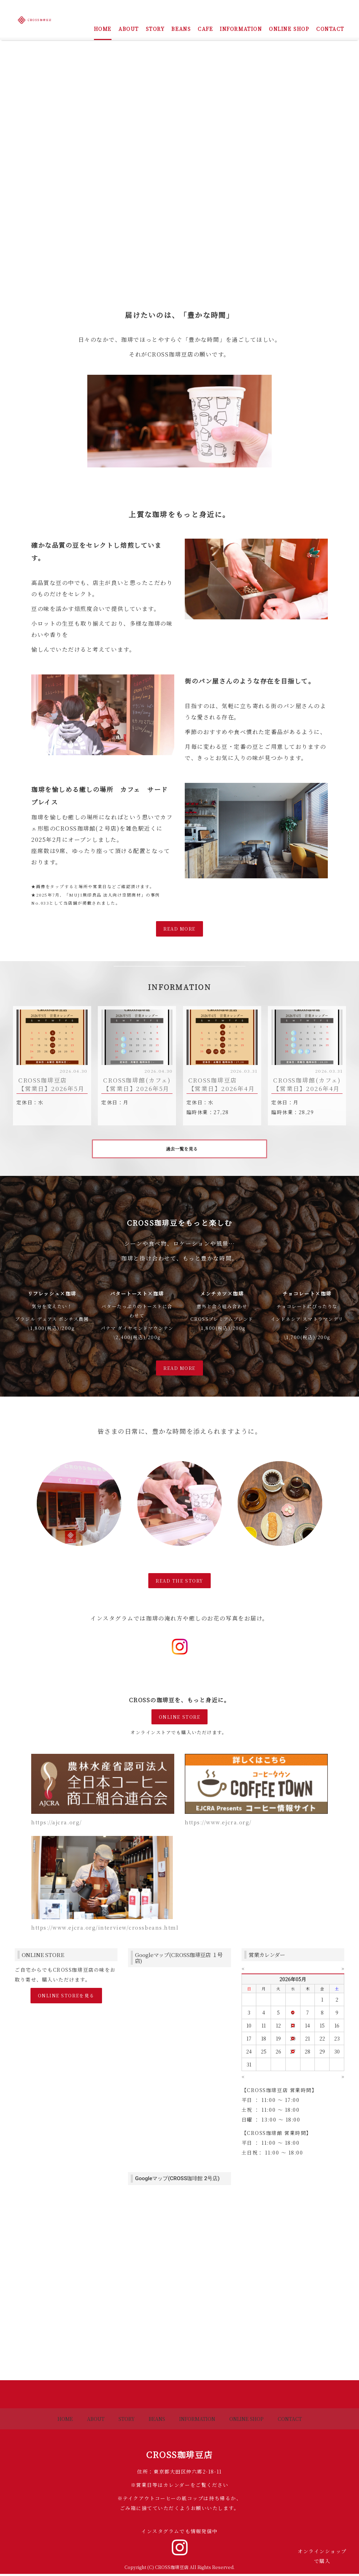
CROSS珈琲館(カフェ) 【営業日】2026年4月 (307, 1084)
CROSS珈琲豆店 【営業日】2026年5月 (51, 1084)
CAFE (205, 28)
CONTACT (330, 28)
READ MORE (179, 928)
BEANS (181, 28)
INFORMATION (241, 28)
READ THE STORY (179, 1582)
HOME (102, 28)
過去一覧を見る (182, 1149)
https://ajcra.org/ (56, 1824)
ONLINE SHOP (289, 28)
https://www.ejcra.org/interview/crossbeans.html (104, 1929)
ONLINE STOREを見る (66, 1997)
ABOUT (128, 28)
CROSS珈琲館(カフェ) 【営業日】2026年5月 (137, 1084)
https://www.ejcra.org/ (218, 1824)
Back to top (179, 2396)
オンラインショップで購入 (322, 2556)
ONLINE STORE (179, 1718)
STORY (155, 28)
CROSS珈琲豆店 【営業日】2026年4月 (221, 1084)
